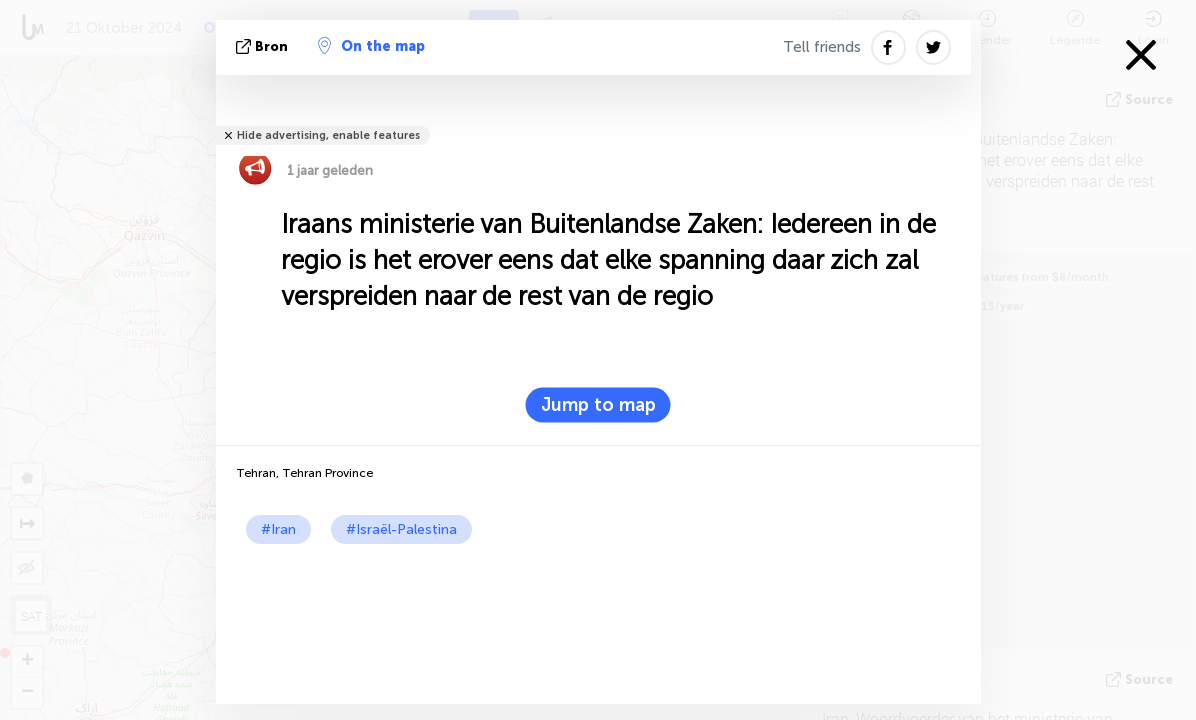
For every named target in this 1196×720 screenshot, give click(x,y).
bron (264, 46)
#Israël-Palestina (401, 529)
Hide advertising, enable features (328, 135)
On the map (371, 46)
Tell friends (822, 47)
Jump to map (598, 405)
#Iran (278, 529)
